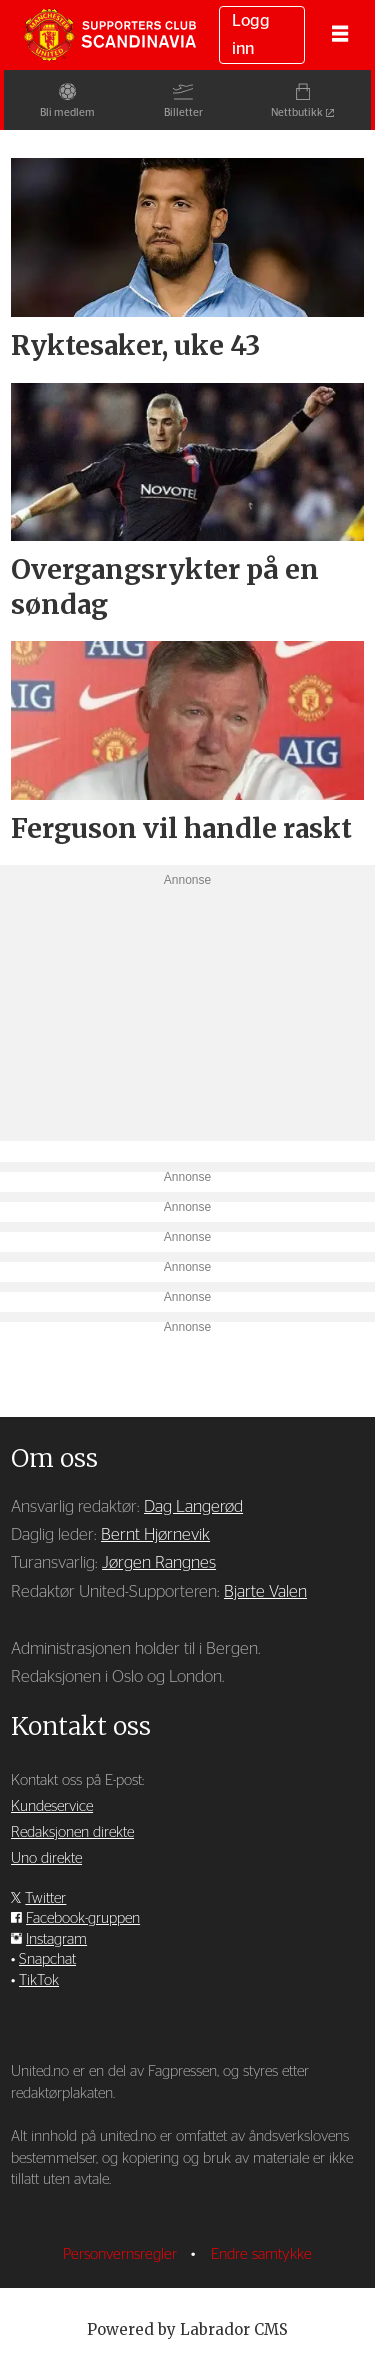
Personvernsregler (122, 2254)
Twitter (45, 1898)
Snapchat (47, 1959)
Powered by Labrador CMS (187, 2329)
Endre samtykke (261, 2254)
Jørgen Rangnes (159, 1563)
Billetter (183, 112)
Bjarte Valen (265, 1592)
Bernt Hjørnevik (155, 1535)
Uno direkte (46, 1858)
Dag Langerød (193, 1507)
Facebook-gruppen (83, 1918)
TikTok (39, 1980)
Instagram (56, 1939)
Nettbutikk (301, 112)
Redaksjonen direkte (72, 1832)
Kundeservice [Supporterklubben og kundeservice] (52, 1806)
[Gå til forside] (110, 34)
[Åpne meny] (340, 35)
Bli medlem (64, 112)
